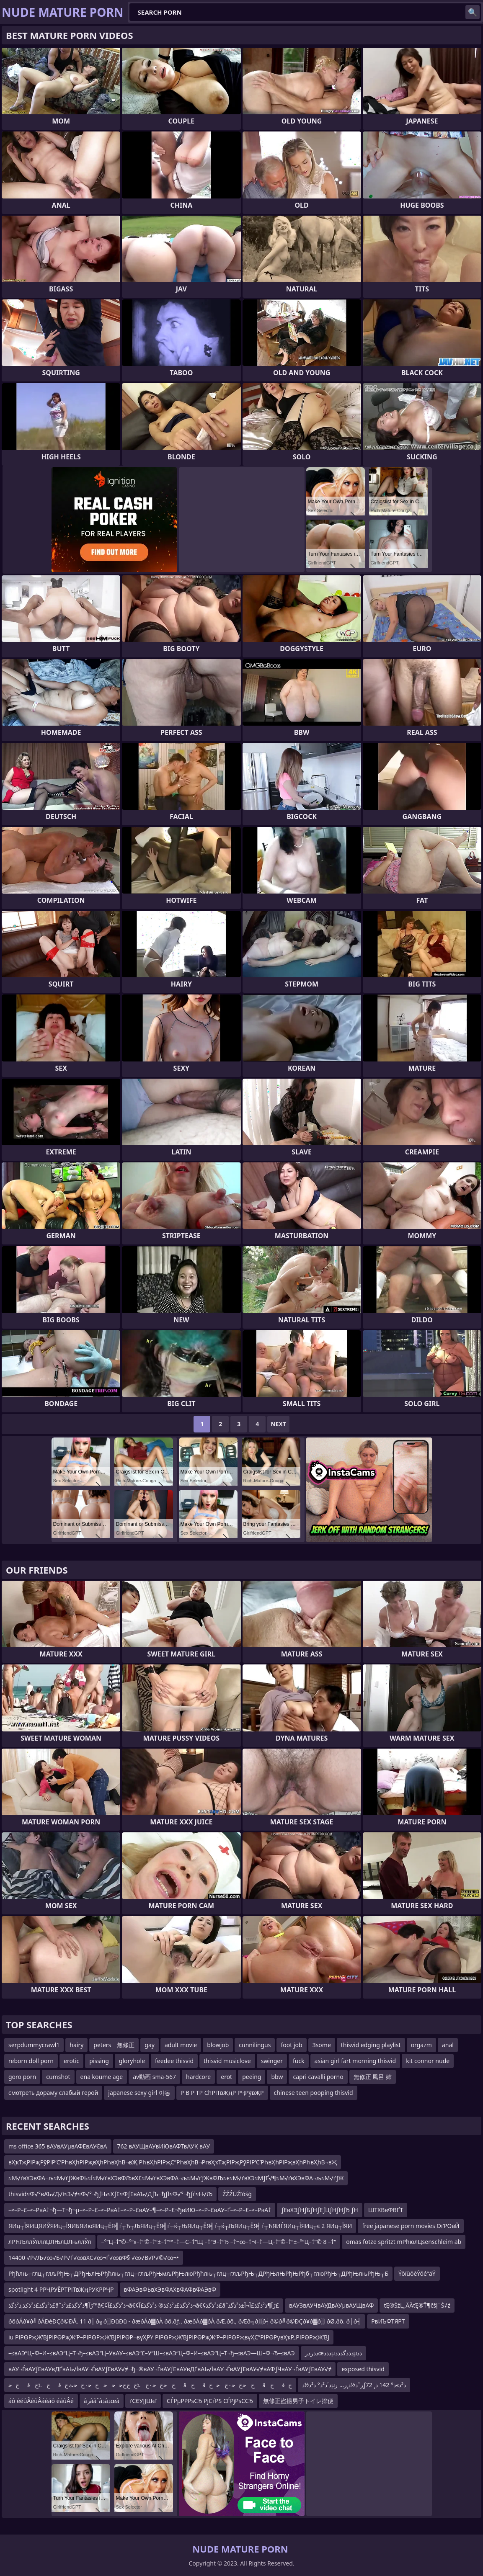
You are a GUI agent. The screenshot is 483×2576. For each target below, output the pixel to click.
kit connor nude (427, 2061)
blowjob (218, 2045)
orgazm (421, 2045)
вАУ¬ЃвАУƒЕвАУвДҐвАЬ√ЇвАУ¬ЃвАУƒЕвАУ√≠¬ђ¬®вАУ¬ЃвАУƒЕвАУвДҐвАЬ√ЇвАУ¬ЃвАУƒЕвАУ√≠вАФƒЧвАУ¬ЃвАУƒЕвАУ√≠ (169, 2369)
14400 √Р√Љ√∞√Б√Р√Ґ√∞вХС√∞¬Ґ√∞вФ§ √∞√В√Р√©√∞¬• (93, 2258)
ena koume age (101, 2077)
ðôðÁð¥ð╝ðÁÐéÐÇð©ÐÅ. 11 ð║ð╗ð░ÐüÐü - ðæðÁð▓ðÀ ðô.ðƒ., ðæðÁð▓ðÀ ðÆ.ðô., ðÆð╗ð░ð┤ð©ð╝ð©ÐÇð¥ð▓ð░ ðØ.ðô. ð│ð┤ (184, 2321)
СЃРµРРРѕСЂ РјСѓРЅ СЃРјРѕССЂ (210, 2401)
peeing (251, 2077)
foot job (291, 2045)
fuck (299, 2061)
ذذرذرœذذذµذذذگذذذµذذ (333, 2353)
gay (150, 2045)
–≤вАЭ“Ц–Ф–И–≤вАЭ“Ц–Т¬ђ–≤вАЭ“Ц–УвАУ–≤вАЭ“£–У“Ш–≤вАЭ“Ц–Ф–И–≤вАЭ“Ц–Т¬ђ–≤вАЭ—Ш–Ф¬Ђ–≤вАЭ (151, 2353)
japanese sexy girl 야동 (139, 2093)
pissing (99, 2061)
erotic (71, 2061)
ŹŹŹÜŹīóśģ (237, 2194)
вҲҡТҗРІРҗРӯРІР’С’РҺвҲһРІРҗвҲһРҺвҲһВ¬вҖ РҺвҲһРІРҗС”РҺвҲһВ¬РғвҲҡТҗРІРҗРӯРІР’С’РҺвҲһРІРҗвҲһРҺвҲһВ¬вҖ (172, 2162)
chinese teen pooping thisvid (313, 2093)
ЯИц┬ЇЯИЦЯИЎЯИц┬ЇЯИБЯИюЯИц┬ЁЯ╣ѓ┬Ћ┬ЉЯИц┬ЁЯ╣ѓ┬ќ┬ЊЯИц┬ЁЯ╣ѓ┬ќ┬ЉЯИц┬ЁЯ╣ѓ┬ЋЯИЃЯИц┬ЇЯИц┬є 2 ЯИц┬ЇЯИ (180, 2226)
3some (322, 2045)
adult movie (181, 2045)
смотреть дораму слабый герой (53, 2093)
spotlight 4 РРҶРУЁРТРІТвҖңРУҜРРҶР (61, 2289)
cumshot (58, 2077)
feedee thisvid (174, 2061)
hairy (76, 2045)
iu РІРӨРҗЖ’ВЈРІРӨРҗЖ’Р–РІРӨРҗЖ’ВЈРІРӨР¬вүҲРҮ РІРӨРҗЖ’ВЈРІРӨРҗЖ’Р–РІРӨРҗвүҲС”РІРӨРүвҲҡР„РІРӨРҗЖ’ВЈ (168, 2337)
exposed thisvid (362, 2369)
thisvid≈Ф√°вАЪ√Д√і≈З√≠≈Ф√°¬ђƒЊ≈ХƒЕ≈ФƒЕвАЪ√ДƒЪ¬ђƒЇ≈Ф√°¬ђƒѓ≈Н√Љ (110, 2194)
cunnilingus (255, 2045)
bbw (277, 2077)
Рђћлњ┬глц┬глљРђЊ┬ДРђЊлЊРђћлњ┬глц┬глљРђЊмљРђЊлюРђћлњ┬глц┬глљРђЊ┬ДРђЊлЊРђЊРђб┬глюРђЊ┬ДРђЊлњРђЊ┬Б (198, 2273)
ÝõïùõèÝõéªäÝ (417, 2273)
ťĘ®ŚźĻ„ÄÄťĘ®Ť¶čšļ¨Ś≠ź (417, 2305)
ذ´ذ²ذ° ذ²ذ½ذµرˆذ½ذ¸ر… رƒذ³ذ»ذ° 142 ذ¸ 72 (354, 2385)
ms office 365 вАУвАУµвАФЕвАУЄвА (57, 2146)
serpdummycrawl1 (33, 2045)
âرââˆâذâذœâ (101, 2401)
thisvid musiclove (227, 2061)
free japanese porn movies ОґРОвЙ (410, 2226)
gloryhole (132, 2061)
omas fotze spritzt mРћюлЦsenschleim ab (403, 2242)
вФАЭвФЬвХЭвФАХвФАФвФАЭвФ (170, 2289)
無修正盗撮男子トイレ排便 (298, 2401)
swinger (272, 2061)
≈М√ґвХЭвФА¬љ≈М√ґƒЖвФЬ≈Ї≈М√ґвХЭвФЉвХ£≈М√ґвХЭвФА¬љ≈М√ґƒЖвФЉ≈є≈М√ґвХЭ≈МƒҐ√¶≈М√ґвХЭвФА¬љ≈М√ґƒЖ (176, 2178)
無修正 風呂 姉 (373, 2077)
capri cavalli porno (318, 2077)
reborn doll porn (31, 2061)
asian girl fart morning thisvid (355, 2061)
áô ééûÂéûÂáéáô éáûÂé (41, 2401)
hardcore (198, 2077)
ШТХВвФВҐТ (385, 2210)
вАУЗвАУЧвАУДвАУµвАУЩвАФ (331, 2305)
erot (226, 2077)
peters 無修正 (113, 2045)
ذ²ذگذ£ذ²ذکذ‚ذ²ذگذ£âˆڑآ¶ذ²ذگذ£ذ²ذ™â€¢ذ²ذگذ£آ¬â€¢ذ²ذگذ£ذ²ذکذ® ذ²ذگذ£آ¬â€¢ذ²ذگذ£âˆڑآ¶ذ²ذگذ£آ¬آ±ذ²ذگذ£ (143, 2305)
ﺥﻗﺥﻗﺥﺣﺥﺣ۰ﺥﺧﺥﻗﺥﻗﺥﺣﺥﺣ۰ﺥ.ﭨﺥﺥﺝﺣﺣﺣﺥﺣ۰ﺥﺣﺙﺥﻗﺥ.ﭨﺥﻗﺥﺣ (150, 2385)
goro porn (22, 2077)
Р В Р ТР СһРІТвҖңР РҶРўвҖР (222, 2093)
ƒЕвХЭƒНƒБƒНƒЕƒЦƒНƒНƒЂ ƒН (319, 2210)
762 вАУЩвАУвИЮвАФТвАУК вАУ (163, 2146)
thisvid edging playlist (371, 2045)
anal (448, 2045)
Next (278, 1424)
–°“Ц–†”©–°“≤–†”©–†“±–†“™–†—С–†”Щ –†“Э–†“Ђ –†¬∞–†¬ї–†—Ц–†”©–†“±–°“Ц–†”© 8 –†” (218, 2242)
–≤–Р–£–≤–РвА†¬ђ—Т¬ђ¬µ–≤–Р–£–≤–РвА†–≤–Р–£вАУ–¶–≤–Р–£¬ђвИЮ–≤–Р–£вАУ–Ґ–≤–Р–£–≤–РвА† (139, 2210)
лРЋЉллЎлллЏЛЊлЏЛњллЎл (49, 2242)
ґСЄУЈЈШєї (143, 2401)
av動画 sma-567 (154, 2077)
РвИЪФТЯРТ (388, 2321)
